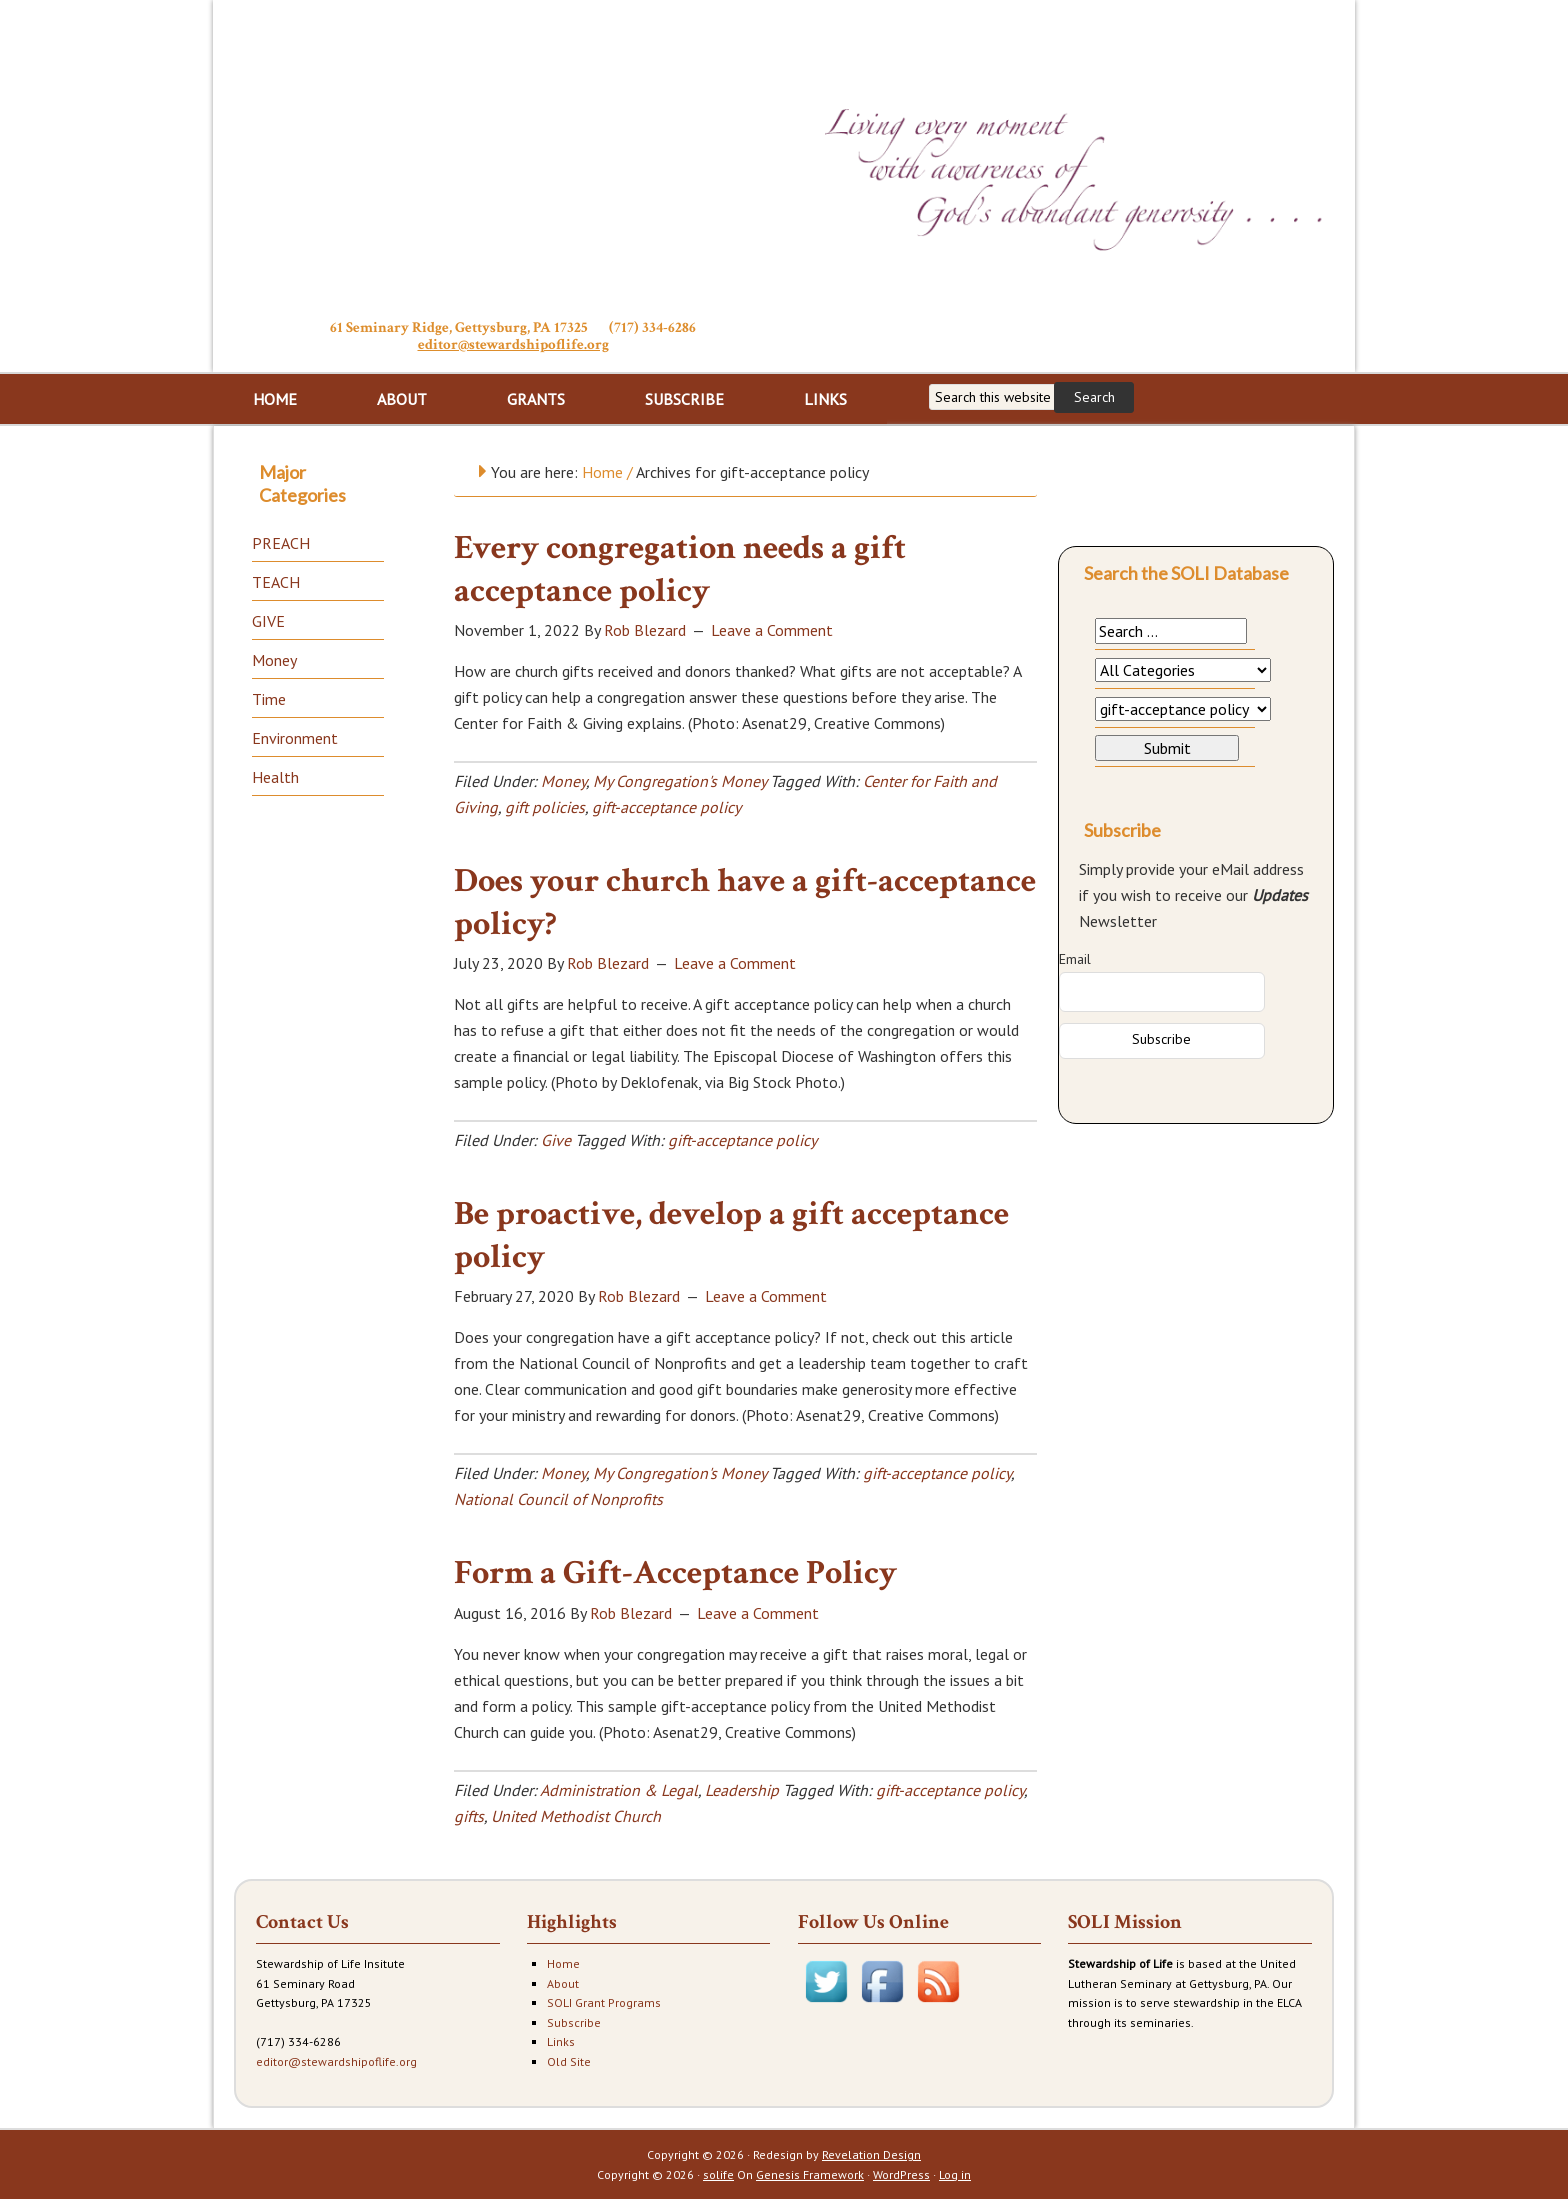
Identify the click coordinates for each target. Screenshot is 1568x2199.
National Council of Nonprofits (558, 1499)
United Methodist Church (576, 1816)
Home (563, 1963)
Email (1075, 959)
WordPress (901, 2174)
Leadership (742, 1790)
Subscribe (574, 2022)
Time (269, 699)
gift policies (545, 807)
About (563, 1983)
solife (718, 2174)
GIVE (268, 621)
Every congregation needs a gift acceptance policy (680, 569)
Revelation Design (871, 2154)
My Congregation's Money (679, 781)
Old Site (569, 2061)
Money (563, 781)
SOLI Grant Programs (604, 2002)
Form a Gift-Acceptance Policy (675, 1573)
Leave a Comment (772, 630)
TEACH (276, 582)
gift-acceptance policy (666, 807)
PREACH (281, 543)
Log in (955, 2174)
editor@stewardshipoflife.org (513, 344)
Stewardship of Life (513, 157)
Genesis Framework (810, 2174)
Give (556, 1140)
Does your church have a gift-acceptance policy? (745, 902)
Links (561, 2041)
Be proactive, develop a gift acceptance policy (731, 1235)
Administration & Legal (619, 1790)
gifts (469, 1816)
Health (275, 777)
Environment (295, 738)
